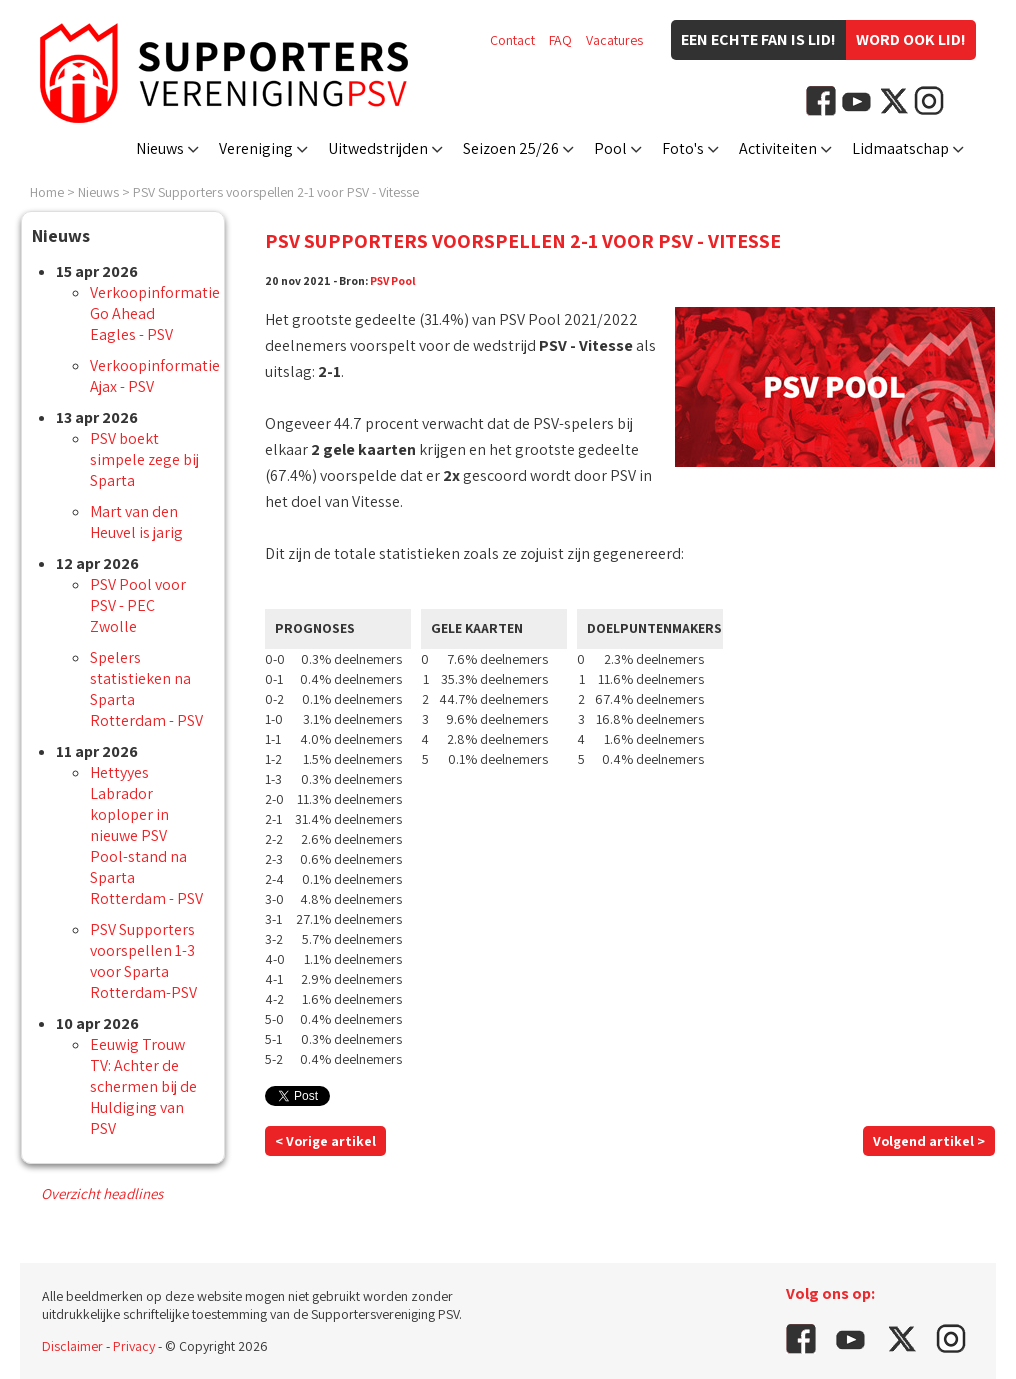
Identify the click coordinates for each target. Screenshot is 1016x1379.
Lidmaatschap (900, 148)
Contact (512, 40)
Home (47, 192)
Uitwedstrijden (378, 148)
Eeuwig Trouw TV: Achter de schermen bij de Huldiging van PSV (143, 1086)
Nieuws (160, 148)
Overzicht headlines (102, 1193)
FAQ (560, 40)
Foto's (683, 148)
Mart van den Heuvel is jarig (136, 522)
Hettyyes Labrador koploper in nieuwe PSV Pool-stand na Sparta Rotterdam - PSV (146, 835)
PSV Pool (393, 280)
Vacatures (614, 40)
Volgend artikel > (929, 1141)
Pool (610, 148)
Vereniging (256, 148)
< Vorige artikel (325, 1141)
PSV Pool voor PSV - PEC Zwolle (138, 605)
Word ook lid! (911, 39)
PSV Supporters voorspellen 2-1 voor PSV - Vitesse (276, 192)
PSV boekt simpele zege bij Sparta (144, 459)
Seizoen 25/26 (511, 148)
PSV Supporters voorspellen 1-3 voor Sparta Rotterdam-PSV (143, 961)
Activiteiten (778, 148)
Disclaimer (72, 1346)
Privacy (134, 1346)
